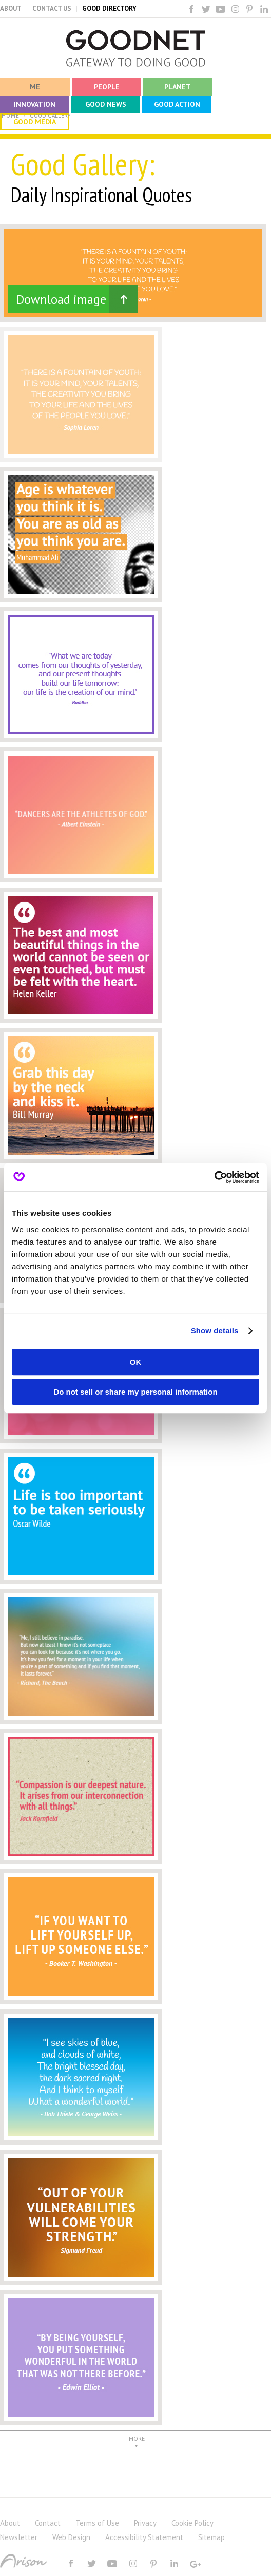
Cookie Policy (192, 2523)
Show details (215, 1330)
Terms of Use (97, 2523)
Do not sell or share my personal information (135, 1391)
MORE (137, 2438)
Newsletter (18, 2537)
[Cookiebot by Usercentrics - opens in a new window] (214, 1177)
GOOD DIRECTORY (109, 8)
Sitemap (211, 2537)
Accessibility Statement (144, 2537)
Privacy (145, 2523)
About (10, 2523)
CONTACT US (51, 8)
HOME (11, 115)
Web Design (71, 2537)
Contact (48, 2523)
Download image (61, 299)
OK (136, 1362)
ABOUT (11, 8)
